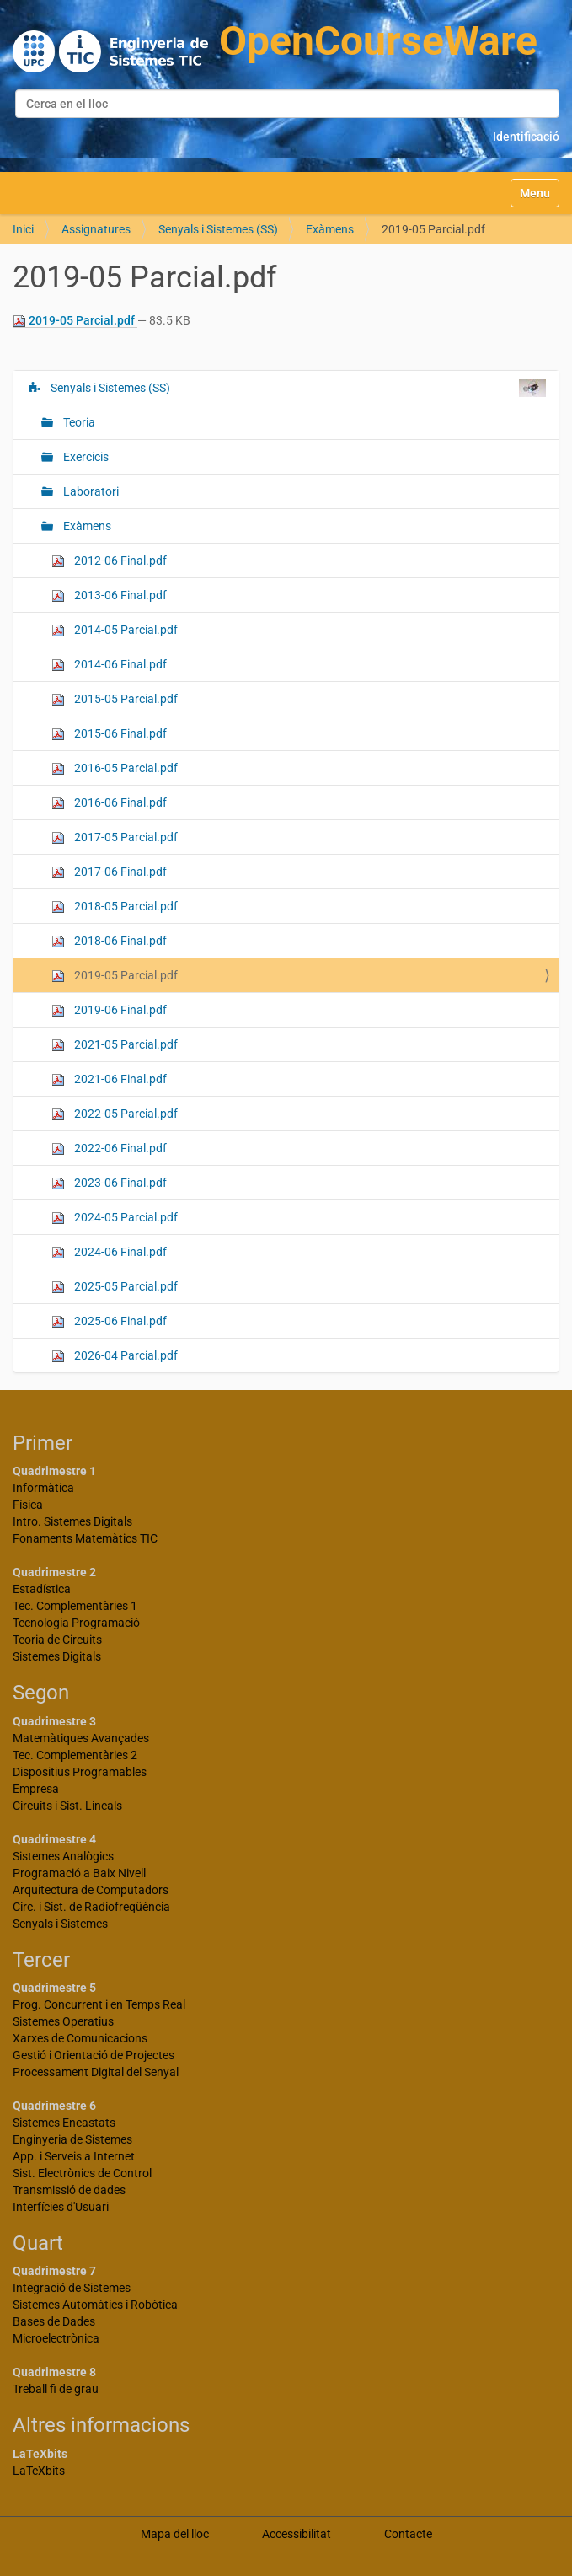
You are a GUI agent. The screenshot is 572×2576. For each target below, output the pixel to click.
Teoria (78, 422)
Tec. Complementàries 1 (75, 1606)
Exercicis (85, 457)
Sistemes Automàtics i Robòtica (95, 2304)
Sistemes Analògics (63, 1856)
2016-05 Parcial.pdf (114, 768)
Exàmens (330, 229)
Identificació (526, 136)
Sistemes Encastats (64, 2122)
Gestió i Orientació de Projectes (93, 2055)
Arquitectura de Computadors (90, 1890)
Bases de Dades (54, 2321)
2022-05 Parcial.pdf (114, 1114)
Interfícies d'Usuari (61, 2207)
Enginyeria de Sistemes (72, 2139)
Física (28, 1504)
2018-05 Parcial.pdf (114, 906)
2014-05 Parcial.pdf (114, 630)
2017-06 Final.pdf (109, 872)
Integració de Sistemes (72, 2287)
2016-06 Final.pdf (109, 803)
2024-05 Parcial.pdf (114, 1217)
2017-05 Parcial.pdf (114, 837)
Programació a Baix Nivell (79, 1873)
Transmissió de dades (69, 2190)
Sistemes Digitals (57, 1656)
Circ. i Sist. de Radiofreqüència (91, 1906)
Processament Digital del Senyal (96, 2072)
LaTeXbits (39, 2470)
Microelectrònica (56, 2338)
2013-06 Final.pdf (109, 595)
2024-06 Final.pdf (109, 1252)
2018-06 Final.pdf (109, 941)
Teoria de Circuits (57, 1639)
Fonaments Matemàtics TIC (85, 1538)
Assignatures (96, 229)
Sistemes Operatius (63, 2021)
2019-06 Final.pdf (109, 1010)
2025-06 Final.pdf (109, 1321)
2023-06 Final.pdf (109, 1183)
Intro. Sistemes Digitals (72, 1521)
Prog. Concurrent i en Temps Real (99, 2004)
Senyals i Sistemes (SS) (218, 229)
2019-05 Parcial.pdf (75, 321)
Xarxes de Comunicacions (80, 2038)
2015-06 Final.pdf (109, 734)
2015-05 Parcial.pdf (114, 699)
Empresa (36, 1788)
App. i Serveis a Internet (74, 2156)
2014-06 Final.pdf (109, 664)
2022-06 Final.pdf (109, 1148)
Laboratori (90, 491)
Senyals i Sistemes (60, 1923)
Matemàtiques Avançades (81, 1738)
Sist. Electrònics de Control (82, 2173)
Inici (23, 229)
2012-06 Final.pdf (109, 561)
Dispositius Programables (80, 1772)
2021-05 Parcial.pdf (114, 1045)
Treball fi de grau (56, 2389)
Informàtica (43, 1488)
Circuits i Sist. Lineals (67, 1805)
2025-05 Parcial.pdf (114, 1287)
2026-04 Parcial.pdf (114, 1356)
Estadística (42, 1589)
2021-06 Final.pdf (109, 1079)
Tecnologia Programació (76, 1622)
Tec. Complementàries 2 (75, 1755)
